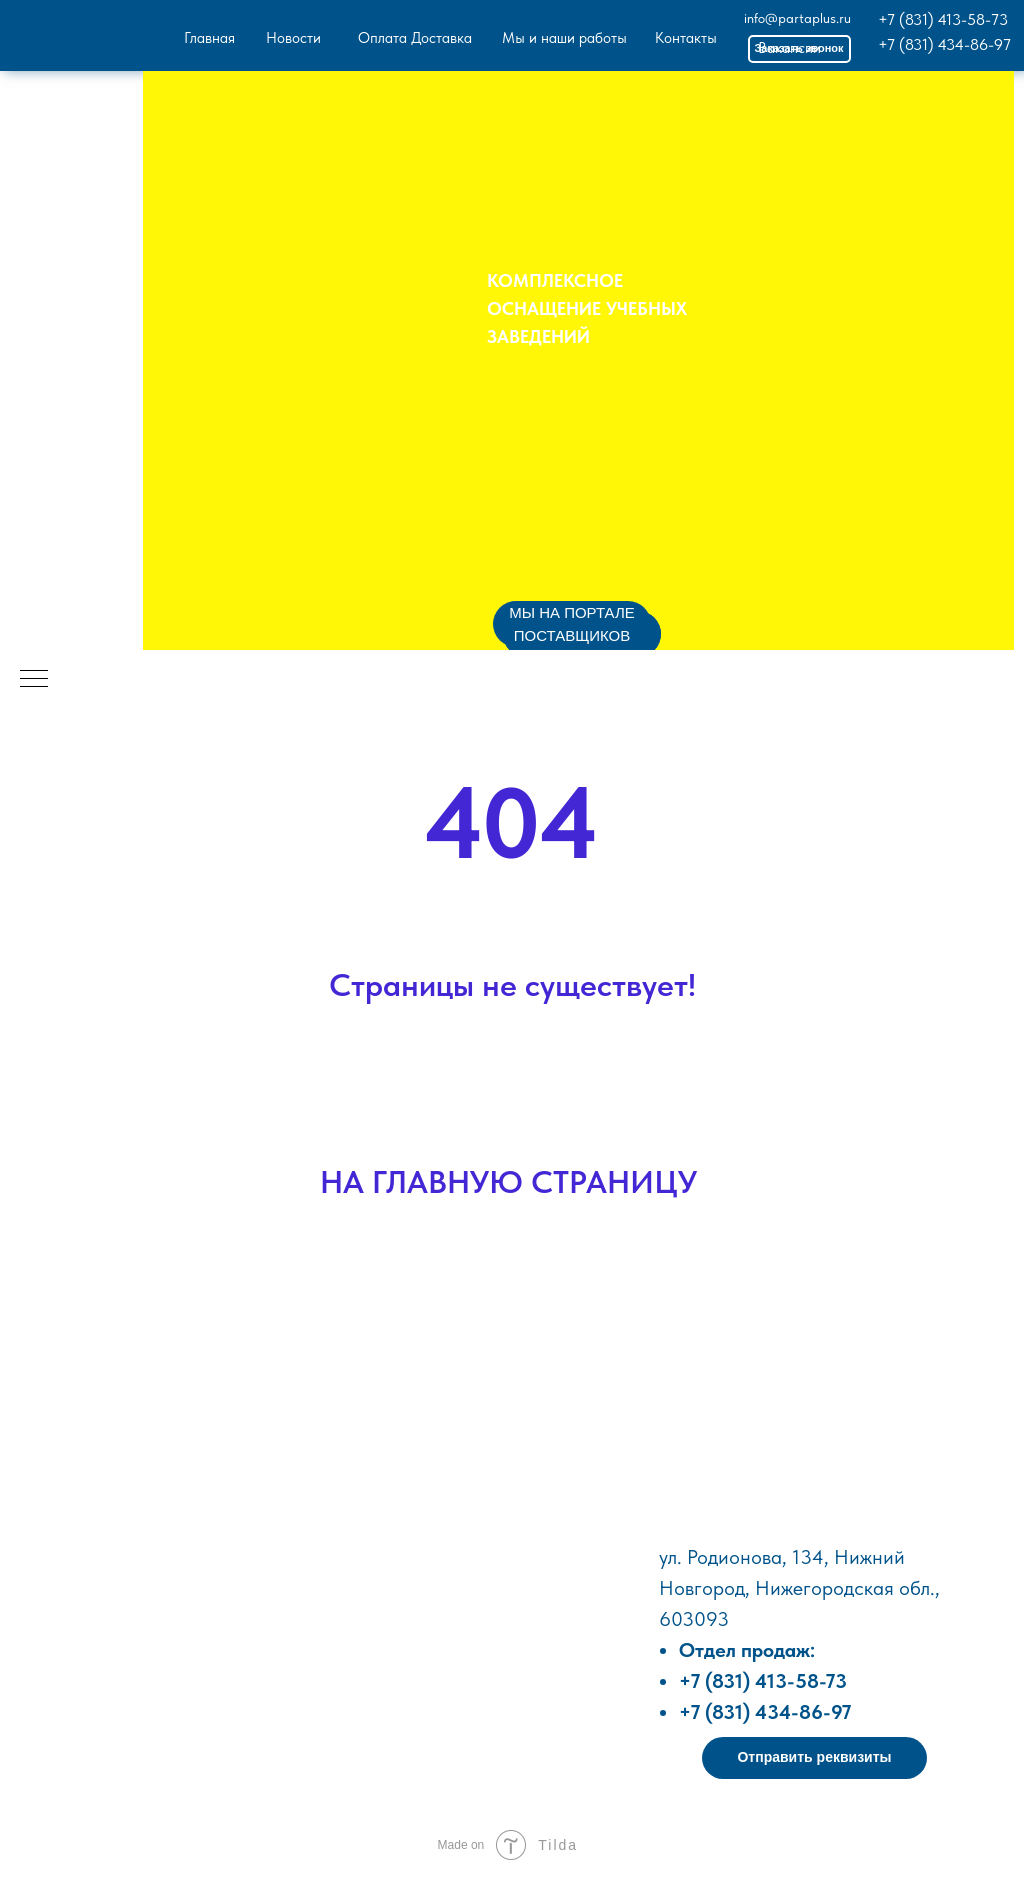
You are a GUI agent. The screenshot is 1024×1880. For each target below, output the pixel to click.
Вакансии (789, 48)
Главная (209, 38)
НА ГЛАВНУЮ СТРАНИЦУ (508, 1182)
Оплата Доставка (415, 38)
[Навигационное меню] (34, 680)
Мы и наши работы (564, 38)
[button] (814, 1758)
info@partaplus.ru (797, 18)
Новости (293, 38)
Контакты (686, 38)
